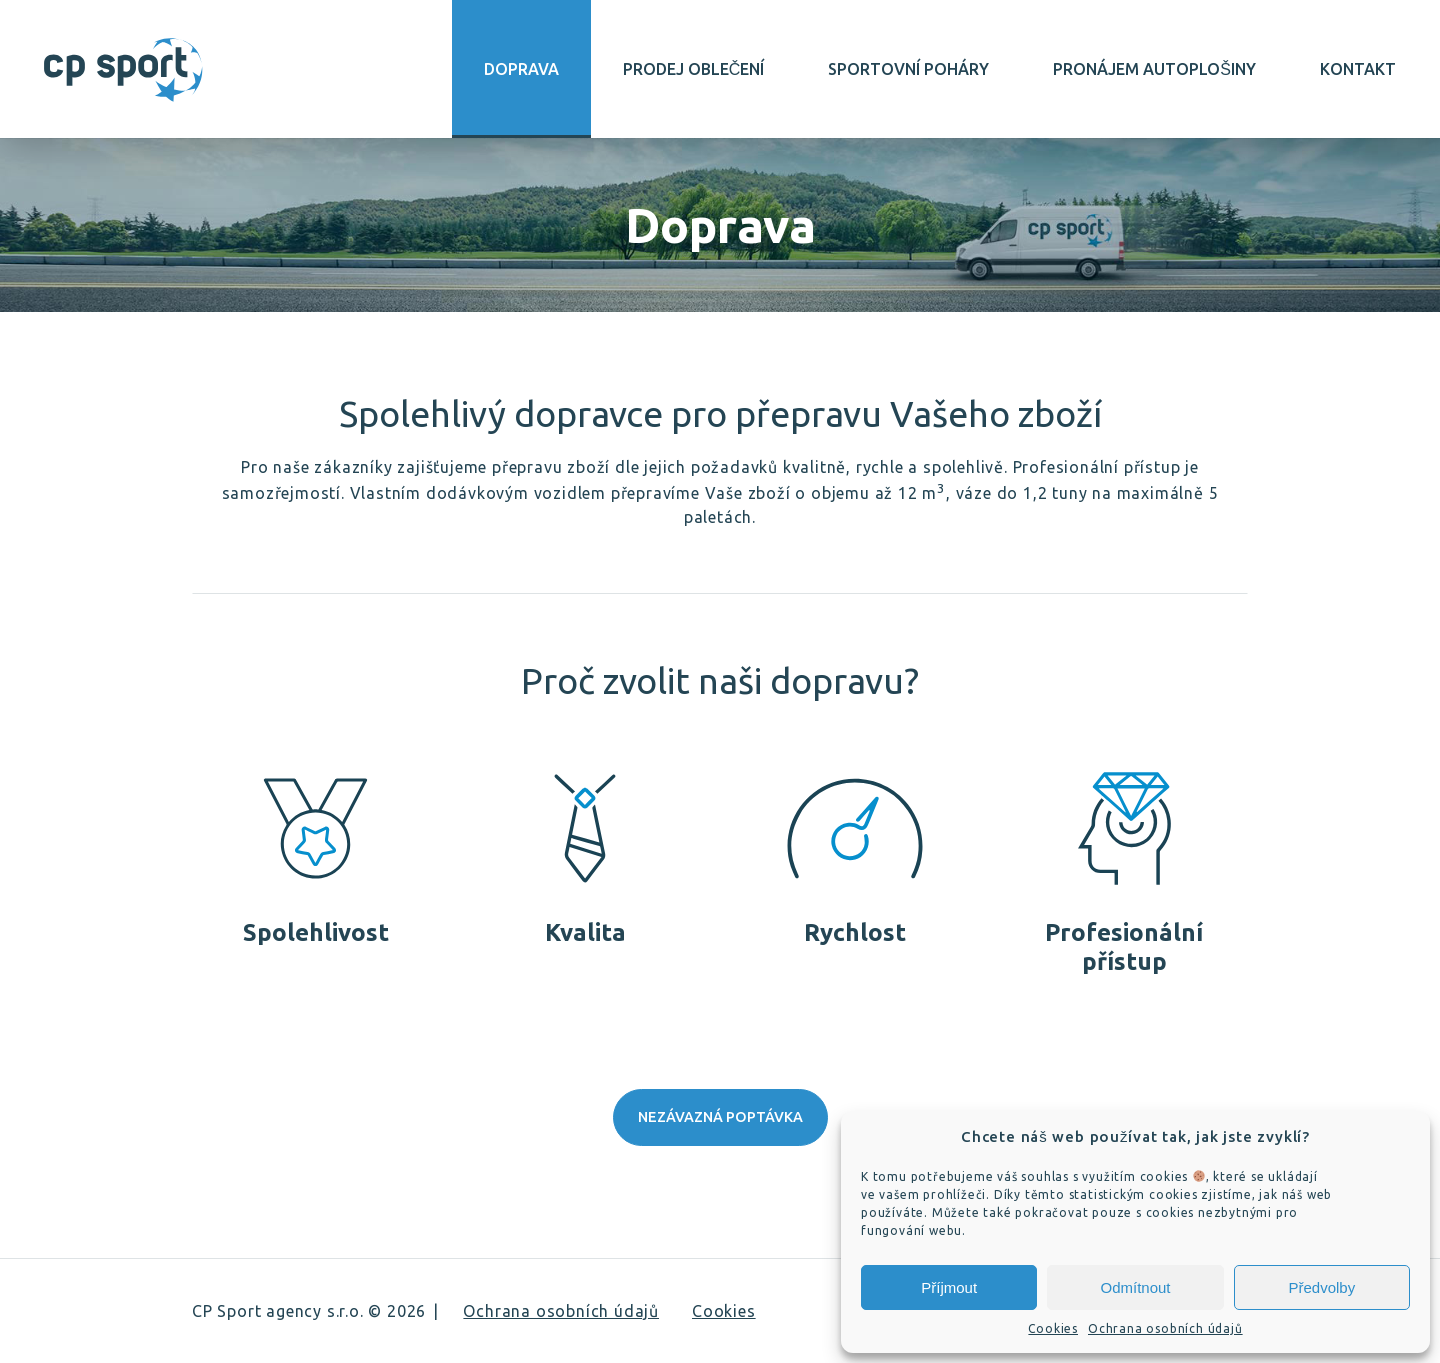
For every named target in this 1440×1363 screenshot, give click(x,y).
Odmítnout (1135, 1287)
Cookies (1053, 1328)
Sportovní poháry (908, 69)
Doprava (521, 69)
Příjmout (949, 1287)
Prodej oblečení (694, 69)
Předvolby (1321, 1287)
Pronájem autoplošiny (1154, 69)
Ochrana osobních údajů (1165, 1328)
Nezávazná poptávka (720, 1117)
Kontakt (1358, 69)
